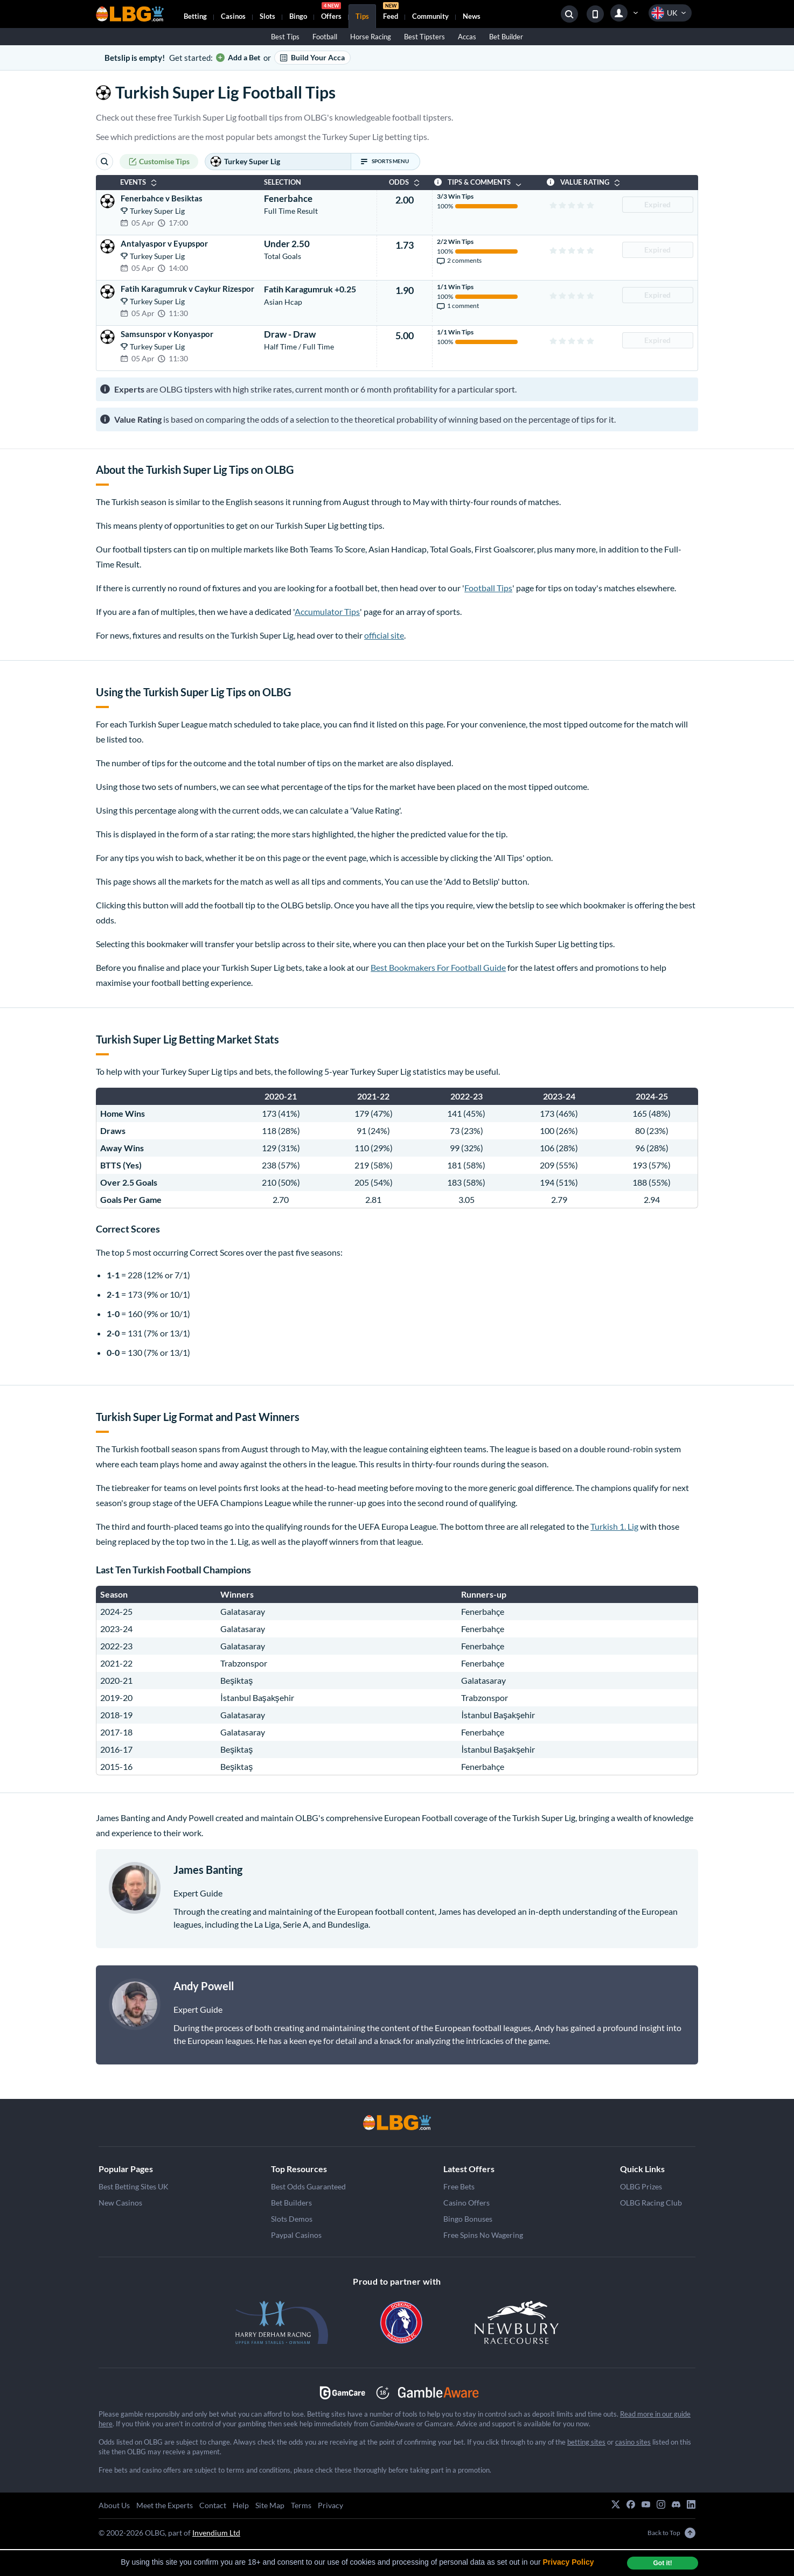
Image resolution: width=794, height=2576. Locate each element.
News (471, 16)
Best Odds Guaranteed (308, 2186)
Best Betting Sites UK (134, 2186)
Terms (301, 2505)
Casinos (233, 16)
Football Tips (488, 588)
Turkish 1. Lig (614, 1526)
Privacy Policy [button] (568, 2562)
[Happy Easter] (397, 2122)
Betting (195, 16)
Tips (362, 16)
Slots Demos (291, 2218)
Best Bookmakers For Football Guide (438, 967)
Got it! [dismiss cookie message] (662, 2563)
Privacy (330, 2505)
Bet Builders (291, 2202)
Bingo (298, 16)
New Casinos (120, 2202)
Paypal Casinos (296, 2234)
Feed (391, 12)
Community (430, 16)
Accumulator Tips (327, 611)
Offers (331, 12)
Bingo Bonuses (467, 2218)
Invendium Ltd (216, 2532)
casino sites (633, 2442)
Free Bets (459, 2186)
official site (384, 635)
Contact (212, 2505)
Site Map (269, 2505)
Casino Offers (466, 2202)
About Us (114, 2505)
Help (241, 2505)
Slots (267, 16)
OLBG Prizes (641, 2186)
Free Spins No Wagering (483, 2234)
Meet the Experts (164, 2505)
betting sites (586, 2442)
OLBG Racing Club (651, 2202)
